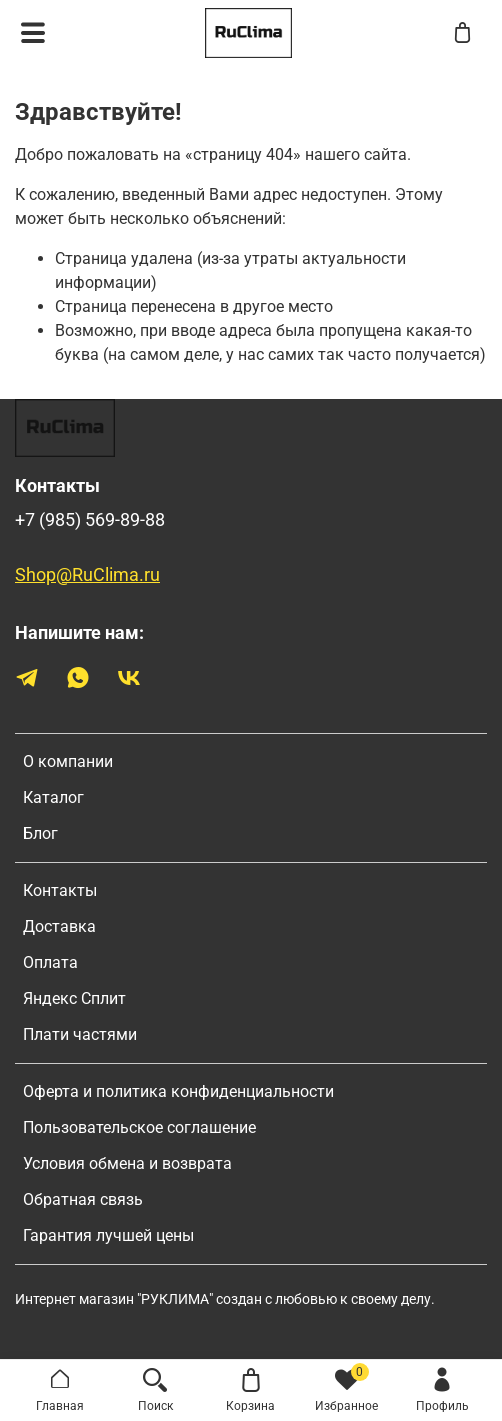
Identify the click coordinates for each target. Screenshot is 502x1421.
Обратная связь (83, 1199)
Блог (40, 833)
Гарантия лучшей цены (108, 1235)
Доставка (59, 926)
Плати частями (80, 1034)
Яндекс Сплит (74, 998)
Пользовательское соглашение (139, 1127)
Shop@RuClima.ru (87, 575)
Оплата (50, 962)
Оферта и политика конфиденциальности (178, 1091)
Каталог (53, 797)
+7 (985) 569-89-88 (90, 520)
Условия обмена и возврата (127, 1163)
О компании (68, 761)
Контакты (60, 890)
